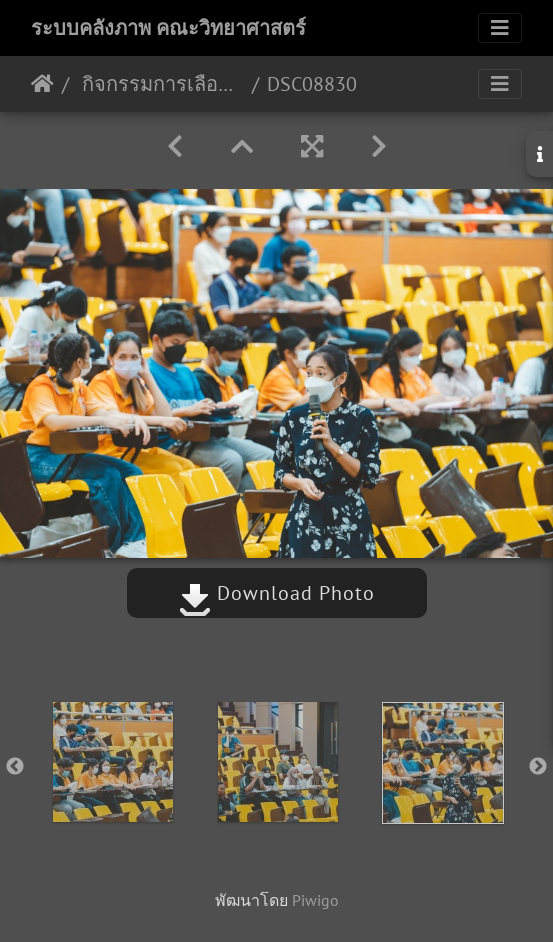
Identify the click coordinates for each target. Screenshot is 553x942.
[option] (112, 762)
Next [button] (538, 767)
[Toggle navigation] (500, 28)
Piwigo (315, 900)
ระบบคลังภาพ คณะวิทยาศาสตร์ (168, 28)
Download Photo (277, 593)
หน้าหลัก (42, 84)
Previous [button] (15, 767)
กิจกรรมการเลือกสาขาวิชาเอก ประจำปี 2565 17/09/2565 (160, 84)
